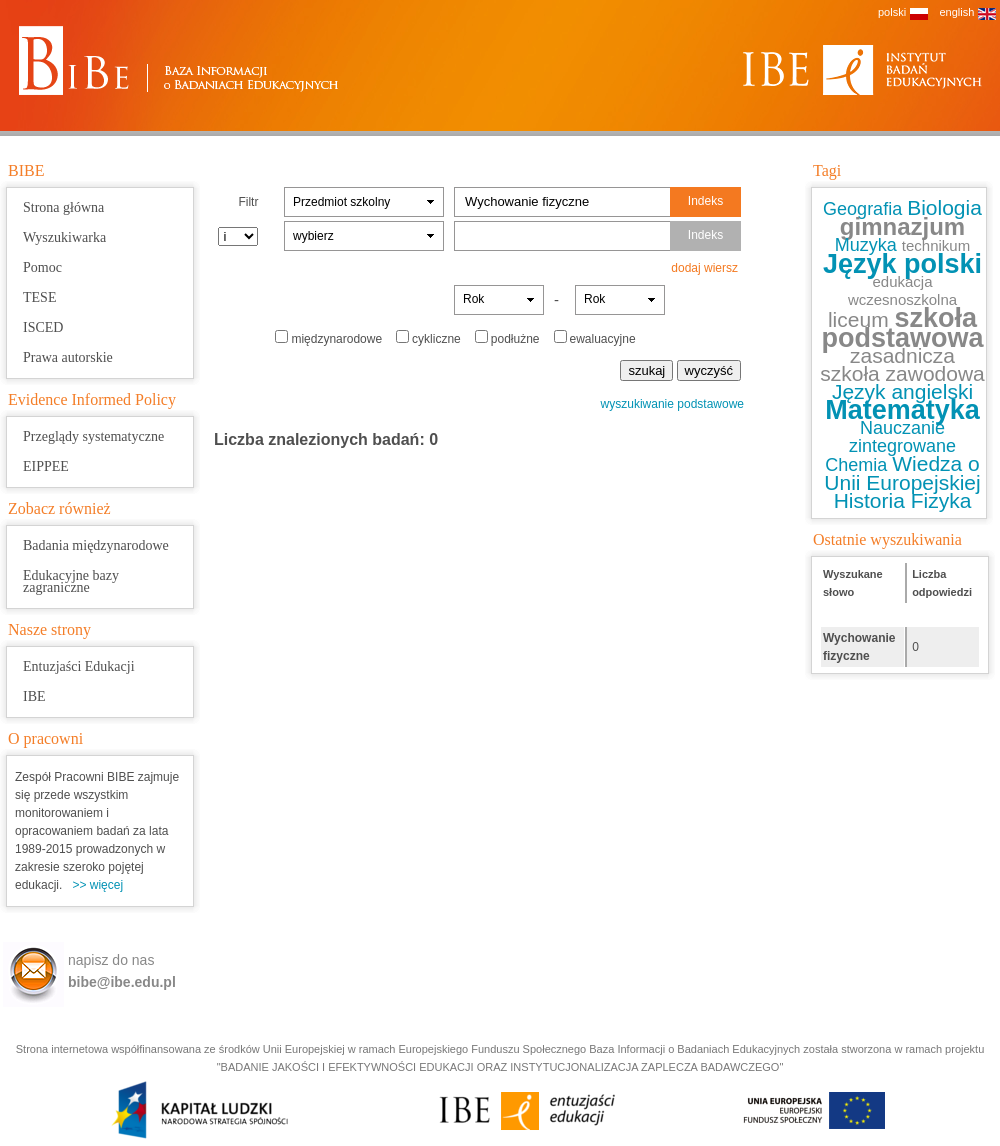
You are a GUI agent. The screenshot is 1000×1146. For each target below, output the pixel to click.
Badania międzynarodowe (96, 545)
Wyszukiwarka (64, 237)
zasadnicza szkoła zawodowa (902, 364)
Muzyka (868, 245)
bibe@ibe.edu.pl (122, 982)
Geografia (865, 209)
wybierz (313, 236)
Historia (872, 500)
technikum (936, 245)
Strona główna (63, 207)
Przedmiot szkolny (341, 202)
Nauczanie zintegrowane (902, 437)
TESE (39, 297)
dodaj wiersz (704, 268)
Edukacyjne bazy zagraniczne (71, 581)
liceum (861, 319)
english (956, 12)
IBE (34, 696)
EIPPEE (46, 466)
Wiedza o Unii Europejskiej (902, 473)
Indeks (705, 201)
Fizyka (941, 500)
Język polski (902, 264)
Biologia (944, 207)
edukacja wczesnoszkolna (902, 290)
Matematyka (902, 410)
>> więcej (97, 885)
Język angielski (902, 391)
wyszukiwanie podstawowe (672, 404)
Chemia (858, 465)
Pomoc (42, 267)
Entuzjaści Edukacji (79, 666)
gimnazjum (902, 226)
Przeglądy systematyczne (93, 436)
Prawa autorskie (68, 357)
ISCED (43, 327)
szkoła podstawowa (902, 328)
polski (892, 12)
